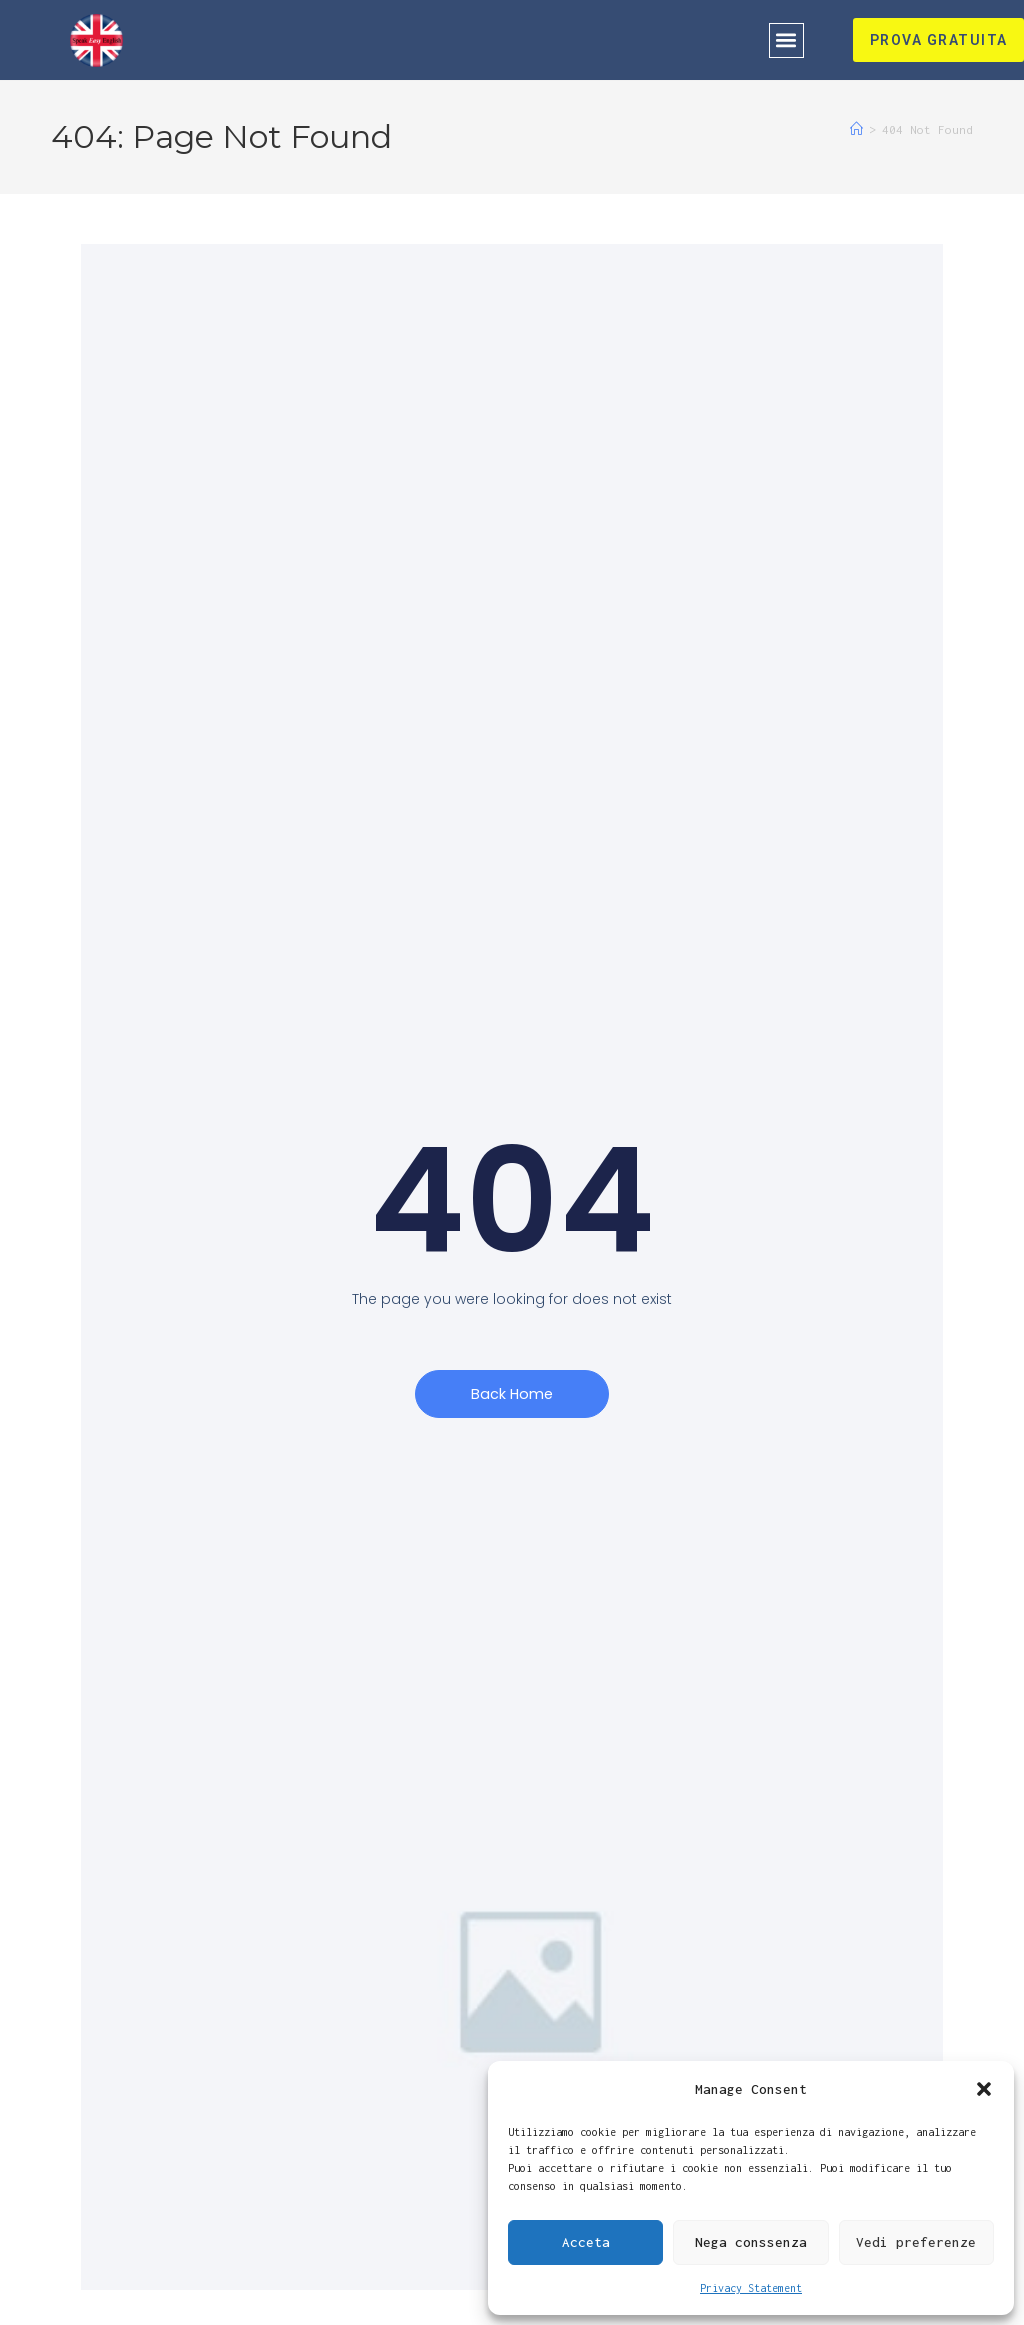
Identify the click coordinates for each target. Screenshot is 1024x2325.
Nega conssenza (751, 2242)
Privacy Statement (751, 2288)
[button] (984, 2089)
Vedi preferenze (916, 2242)
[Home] (856, 129)
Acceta (586, 2242)
